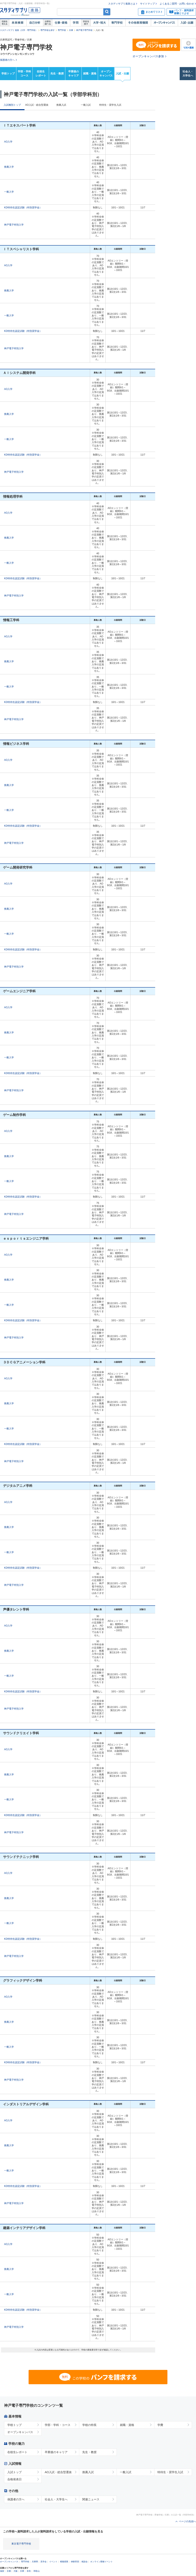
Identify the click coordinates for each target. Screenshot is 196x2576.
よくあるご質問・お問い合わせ (177, 3)
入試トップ (14, 2472)
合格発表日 (14, 2479)
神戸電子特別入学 (14, 224)
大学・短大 (99, 22)
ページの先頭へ (187, 2521)
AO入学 (8, 141)
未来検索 (17, 22)
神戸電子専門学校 (84, 30)
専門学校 (117, 22)
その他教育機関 (138, 22)
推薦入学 (9, 166)
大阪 (15, 2571)
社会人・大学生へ (188, 73)
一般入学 (9, 191)
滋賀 (2, 2571)
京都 (9, 2571)
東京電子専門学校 (21, 2543)
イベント (53, 2561)
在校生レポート (41, 73)
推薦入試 (61, 104)
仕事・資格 (61, 22)
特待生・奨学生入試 (110, 104)
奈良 (29, 2571)
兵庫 (71, 30)
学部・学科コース (24, 73)
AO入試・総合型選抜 (36, 104)
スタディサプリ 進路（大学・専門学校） (18, 30)
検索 (106, 11)
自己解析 (34, 22)
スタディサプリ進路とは (121, 3)
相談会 (84, 2561)
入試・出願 (187, 22)
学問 (75, 22)
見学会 (43, 2561)
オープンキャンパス (164, 22)
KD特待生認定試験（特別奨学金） (23, 207)
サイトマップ (147, 3)
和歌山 (36, 2571)
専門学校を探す (47, 30)
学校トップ (8, 73)
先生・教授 (57, 73)
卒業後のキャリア (73, 73)
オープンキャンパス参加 (148, 56)
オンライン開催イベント (101, 2561)
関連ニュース (90, 2499)
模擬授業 (64, 2561)
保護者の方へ (15, 2499)
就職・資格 (89, 73)
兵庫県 (35, 2561)
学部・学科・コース (57, 2425)
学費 (160, 2425)
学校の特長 (89, 2425)
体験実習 (75, 2561)
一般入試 (86, 104)
